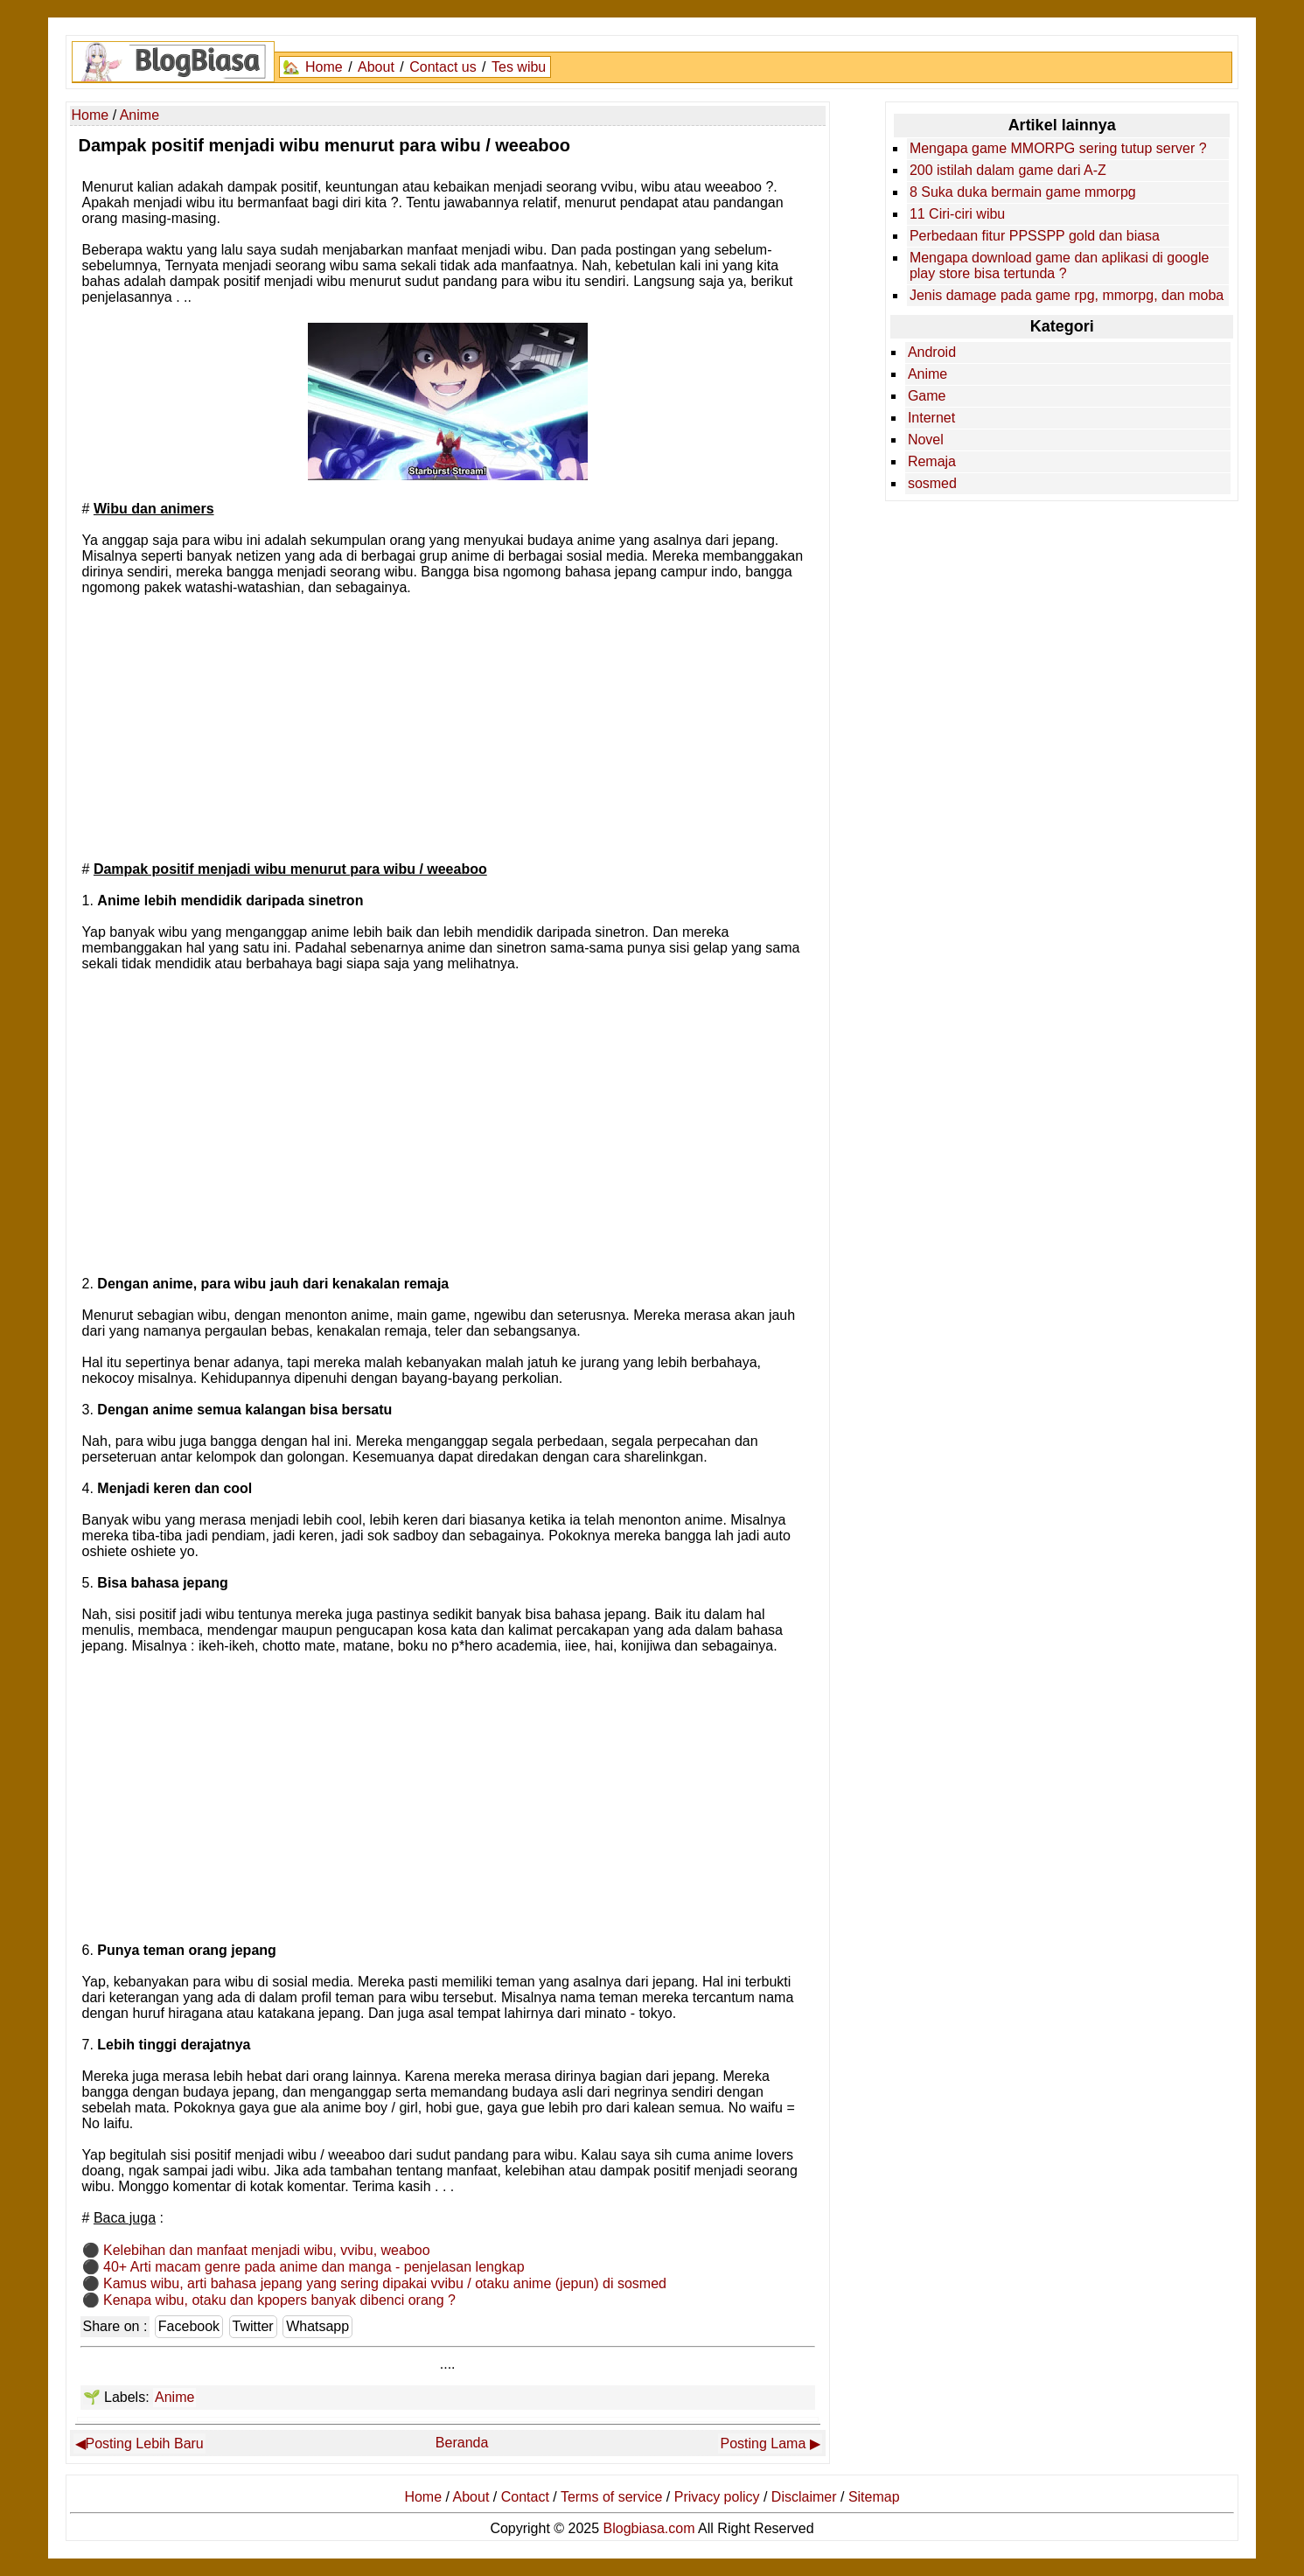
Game (927, 395)
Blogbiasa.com (649, 2528)
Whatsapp (317, 2326)
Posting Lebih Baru (145, 2443)
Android (932, 352)
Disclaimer (804, 2496)
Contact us (442, 66)
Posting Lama (762, 2443)
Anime (174, 2397)
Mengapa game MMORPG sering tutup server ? (1058, 148)
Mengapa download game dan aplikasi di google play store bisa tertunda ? (1059, 265)
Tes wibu (519, 66)
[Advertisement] (448, 727)
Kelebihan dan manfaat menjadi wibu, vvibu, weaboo (266, 2250)
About (376, 66)
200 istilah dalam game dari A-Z (1008, 170)
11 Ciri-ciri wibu (957, 213)
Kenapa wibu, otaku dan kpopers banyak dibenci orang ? (279, 2300)
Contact (525, 2496)
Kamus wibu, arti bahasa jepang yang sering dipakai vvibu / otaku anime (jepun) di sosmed (384, 2283)
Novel (926, 439)
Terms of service (611, 2496)
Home (324, 66)
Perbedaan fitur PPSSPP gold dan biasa (1035, 235)
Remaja (932, 461)
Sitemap (874, 2496)
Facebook (189, 2326)
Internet (931, 417)
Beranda (462, 2442)
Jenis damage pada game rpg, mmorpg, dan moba (1067, 295)
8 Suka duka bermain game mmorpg (1023, 192)
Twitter (253, 2326)
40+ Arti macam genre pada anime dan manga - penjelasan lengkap (314, 2266)
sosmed (932, 483)
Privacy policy (717, 2496)
